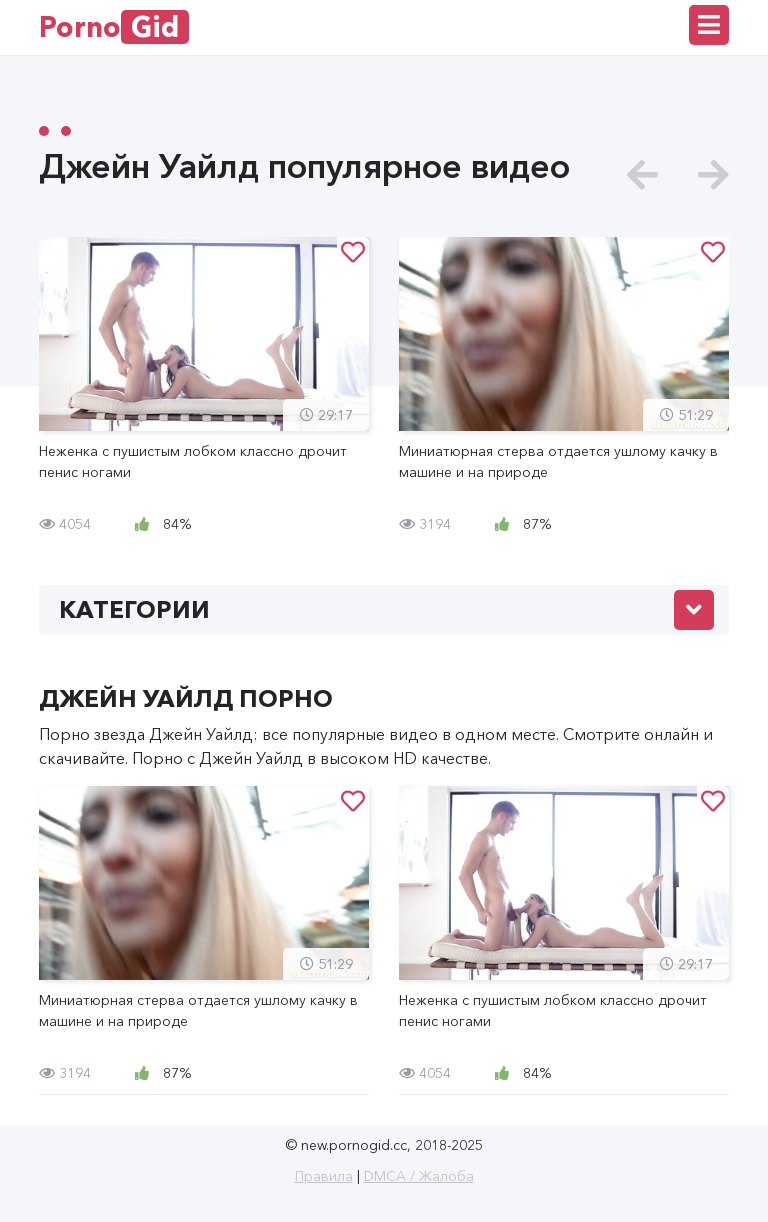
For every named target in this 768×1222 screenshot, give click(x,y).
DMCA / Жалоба (419, 1176)
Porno (114, 27)
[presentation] (642, 175)
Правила (324, 1176)
